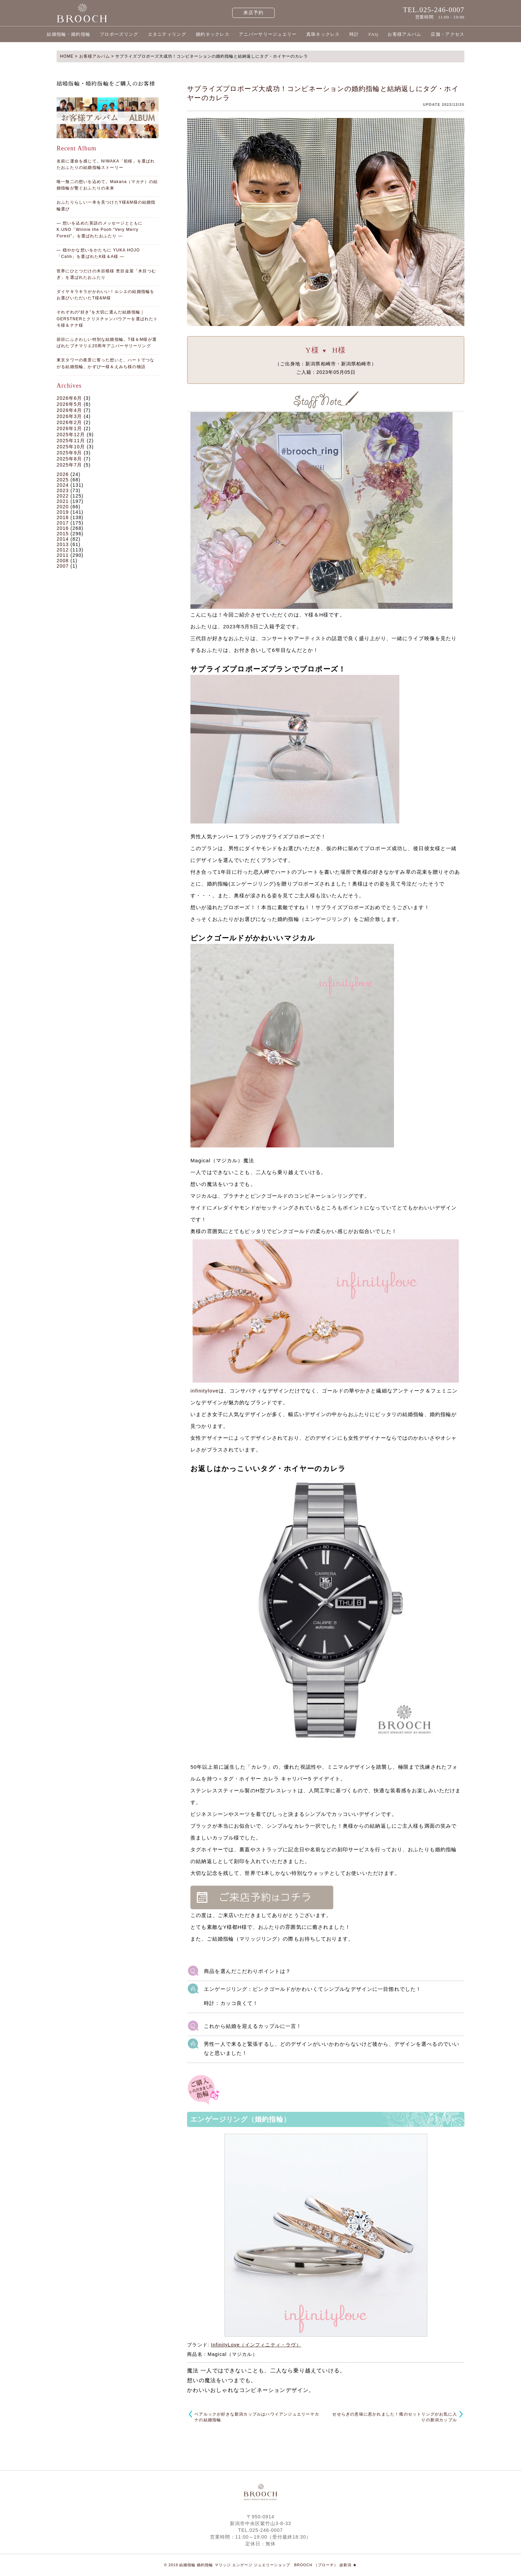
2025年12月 (71, 434)
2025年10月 (71, 446)
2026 (63, 474)
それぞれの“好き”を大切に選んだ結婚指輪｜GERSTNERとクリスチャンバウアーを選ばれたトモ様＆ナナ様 (107, 318)
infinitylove (204, 1391)
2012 (63, 549)
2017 (63, 523)
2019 (63, 512)
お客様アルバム (404, 34)
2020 (63, 506)
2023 (63, 490)
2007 (63, 566)
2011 (63, 555)
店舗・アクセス (447, 34)
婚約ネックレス (212, 34)
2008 (63, 560)
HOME (66, 56)
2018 (63, 517)
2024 (63, 485)
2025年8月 (69, 458)
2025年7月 (69, 465)
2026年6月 (69, 398)
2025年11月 (71, 440)
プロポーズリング (119, 34)
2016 (63, 528)
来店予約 (253, 12)
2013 (63, 544)
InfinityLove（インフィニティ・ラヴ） (256, 2344)
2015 (63, 533)
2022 (63, 496)
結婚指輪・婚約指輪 (68, 34)
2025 (63, 479)
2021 (63, 501)
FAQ (373, 34)
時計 (354, 34)
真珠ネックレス (323, 34)
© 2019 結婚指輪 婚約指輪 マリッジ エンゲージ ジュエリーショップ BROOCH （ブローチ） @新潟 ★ (260, 2565)
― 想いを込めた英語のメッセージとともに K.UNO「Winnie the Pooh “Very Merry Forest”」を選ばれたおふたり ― (100, 229)
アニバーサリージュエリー (268, 34)
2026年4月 (69, 410)
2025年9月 (69, 452)
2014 (63, 539)
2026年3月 (69, 416)
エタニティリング (167, 34)
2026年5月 (69, 404)
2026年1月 (69, 428)
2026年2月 (69, 422)
